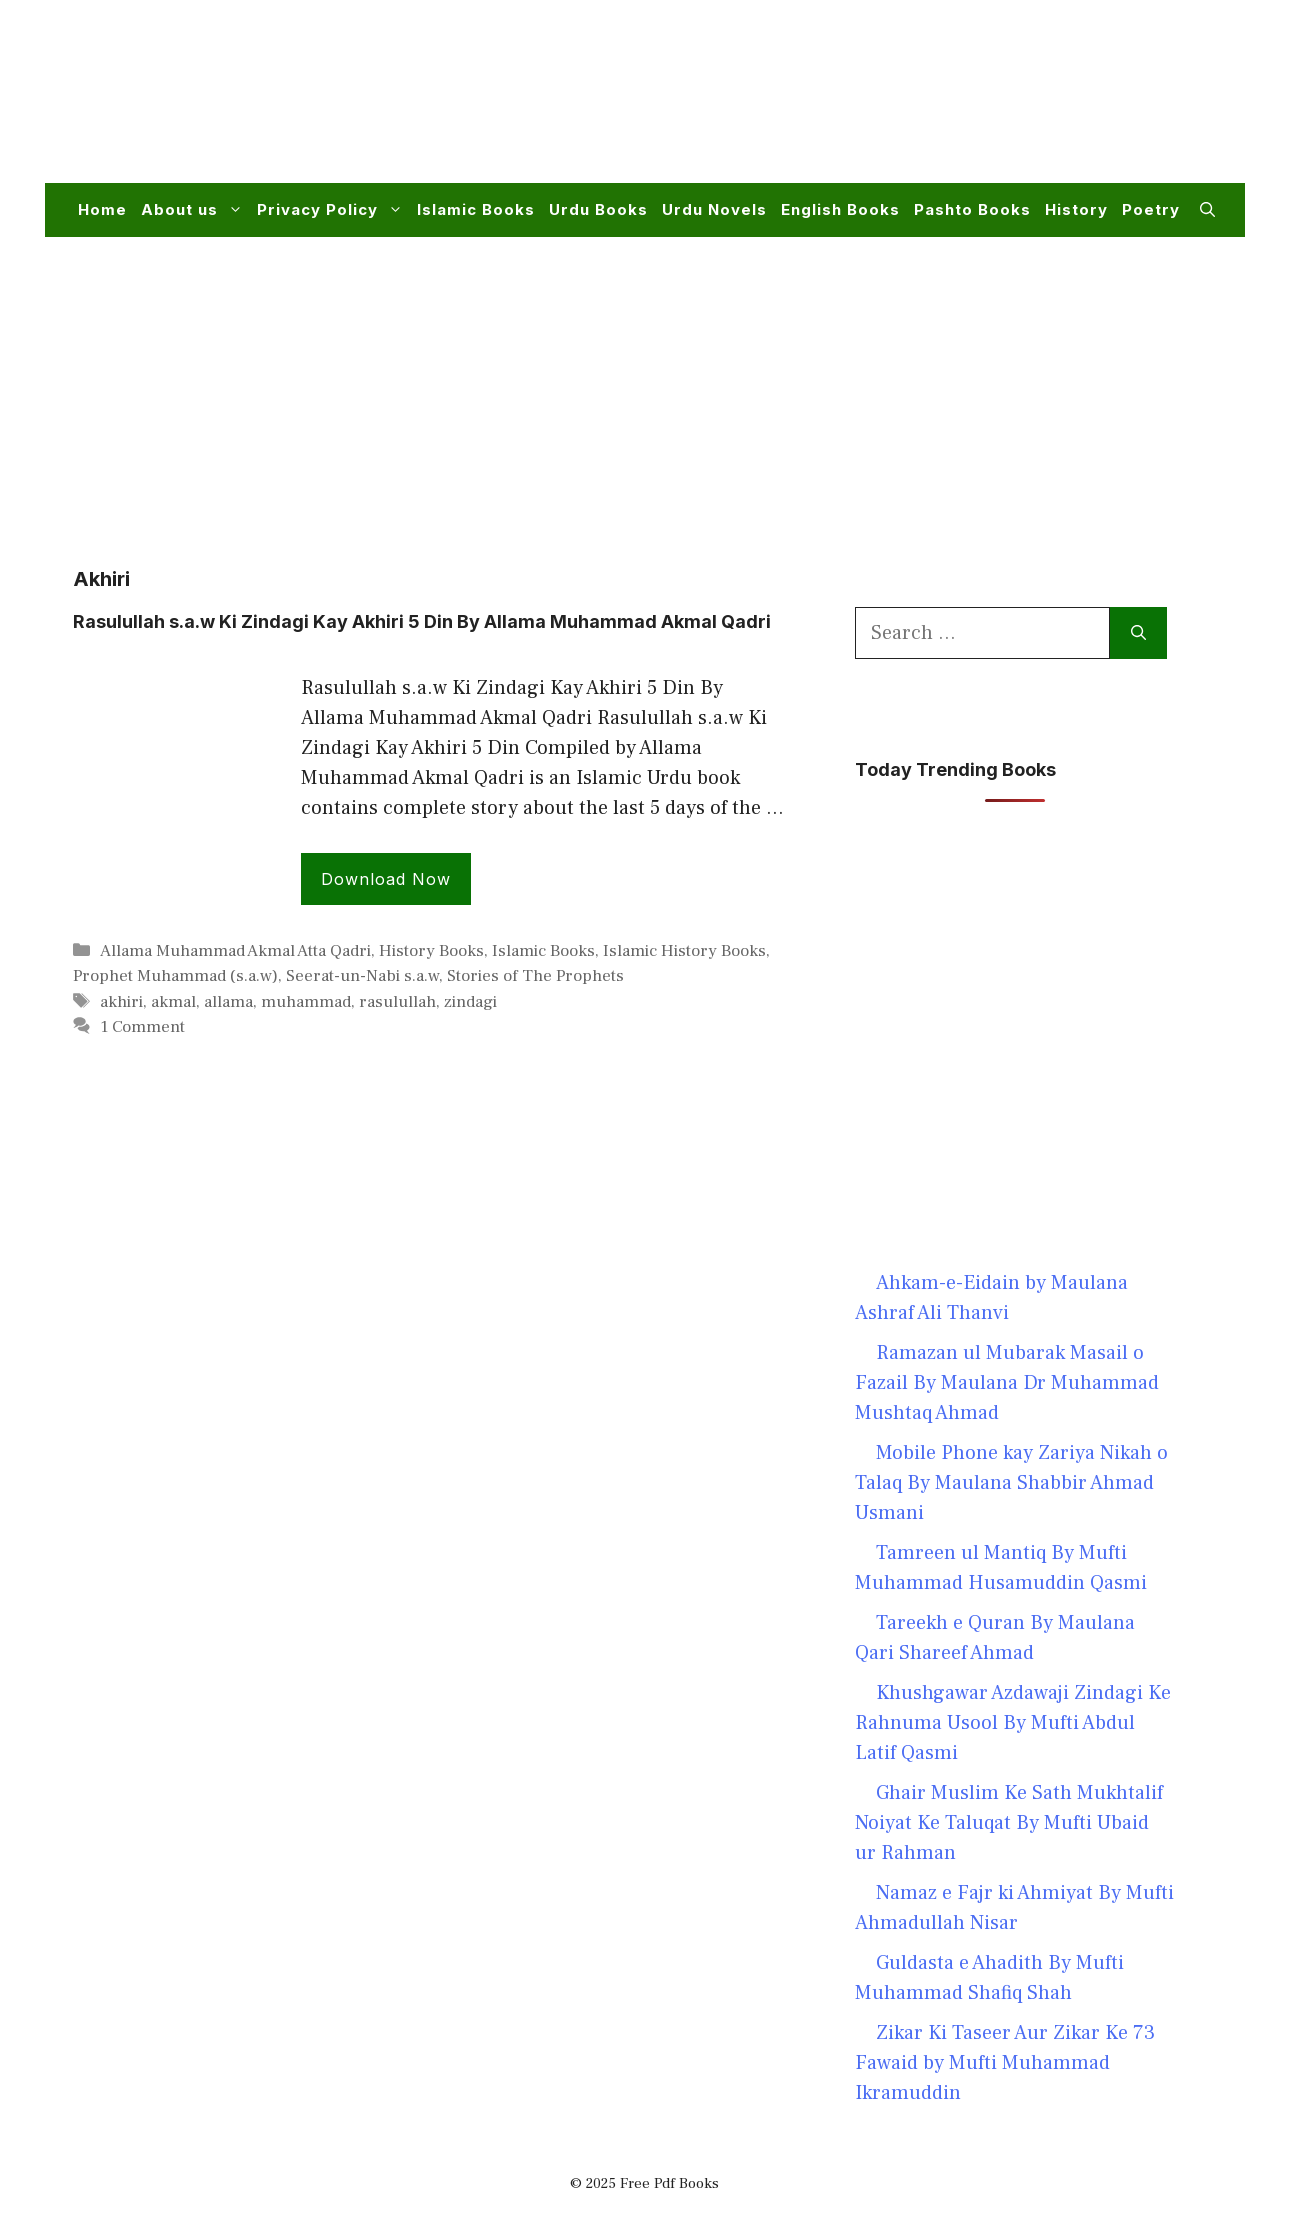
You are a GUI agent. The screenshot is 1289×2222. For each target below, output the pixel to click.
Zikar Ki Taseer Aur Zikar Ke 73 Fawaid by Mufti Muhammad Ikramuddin (1005, 2063)
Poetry (1151, 209)
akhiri (121, 1002)
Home (102, 209)
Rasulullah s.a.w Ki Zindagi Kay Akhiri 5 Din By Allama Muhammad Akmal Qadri (422, 621)
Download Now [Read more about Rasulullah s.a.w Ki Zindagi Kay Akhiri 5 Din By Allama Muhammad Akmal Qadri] (386, 879)
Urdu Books (598, 209)
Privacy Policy (333, 210)
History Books (431, 951)
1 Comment (142, 1027)
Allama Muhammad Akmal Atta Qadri (235, 951)
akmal (173, 1002)
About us (195, 210)
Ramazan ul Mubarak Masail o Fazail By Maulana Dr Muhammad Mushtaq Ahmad (1007, 1383)
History (1076, 209)
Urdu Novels (714, 209)
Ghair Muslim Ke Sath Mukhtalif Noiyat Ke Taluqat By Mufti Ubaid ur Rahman (1009, 1823)
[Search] (1138, 633)
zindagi (470, 1002)
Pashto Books (972, 209)
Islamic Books (476, 209)
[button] (1207, 210)
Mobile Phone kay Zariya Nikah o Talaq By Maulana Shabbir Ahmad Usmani (1011, 1483)
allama (228, 1002)
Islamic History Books (684, 951)
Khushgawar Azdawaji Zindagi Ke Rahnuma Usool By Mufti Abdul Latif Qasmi (1013, 1723)
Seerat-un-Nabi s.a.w (362, 976)
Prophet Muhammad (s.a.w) (175, 976)
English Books (840, 209)
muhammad (306, 1002)
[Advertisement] (851, 104)
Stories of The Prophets (535, 976)
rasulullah (397, 1002)
